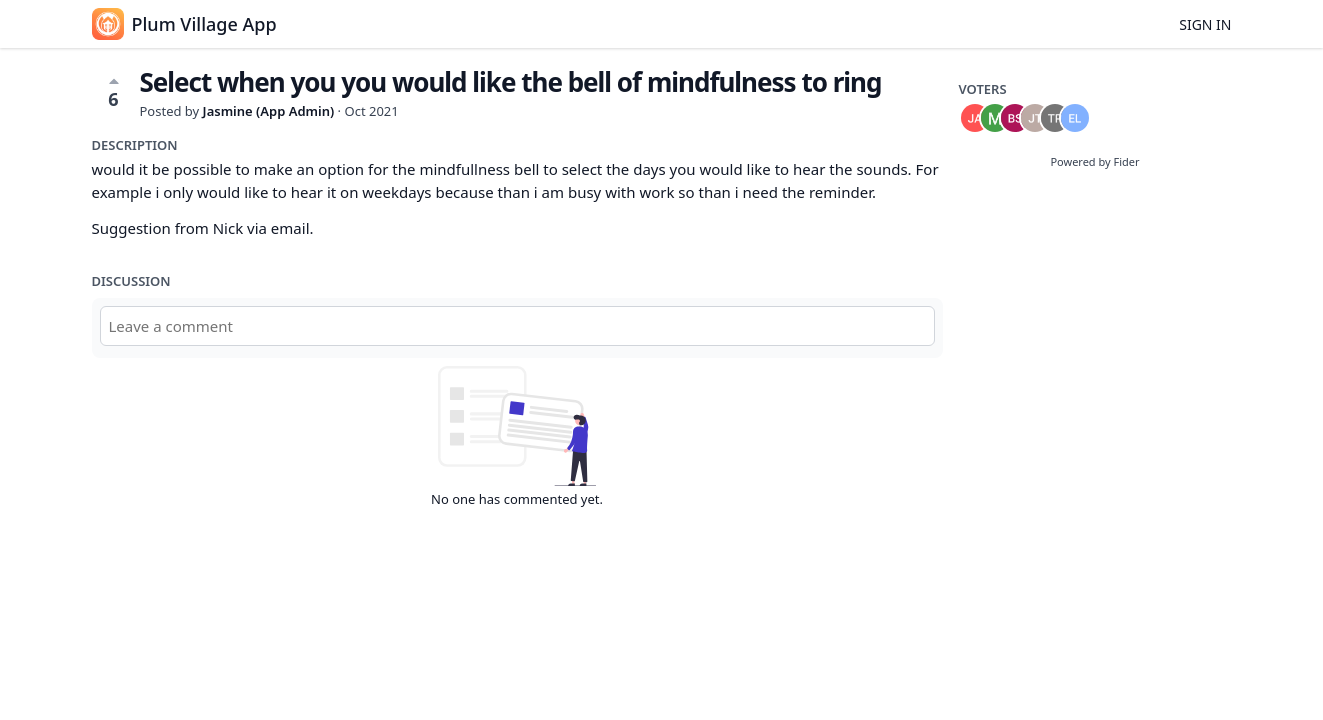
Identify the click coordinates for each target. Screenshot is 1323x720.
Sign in (1205, 24)
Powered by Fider (1094, 161)
